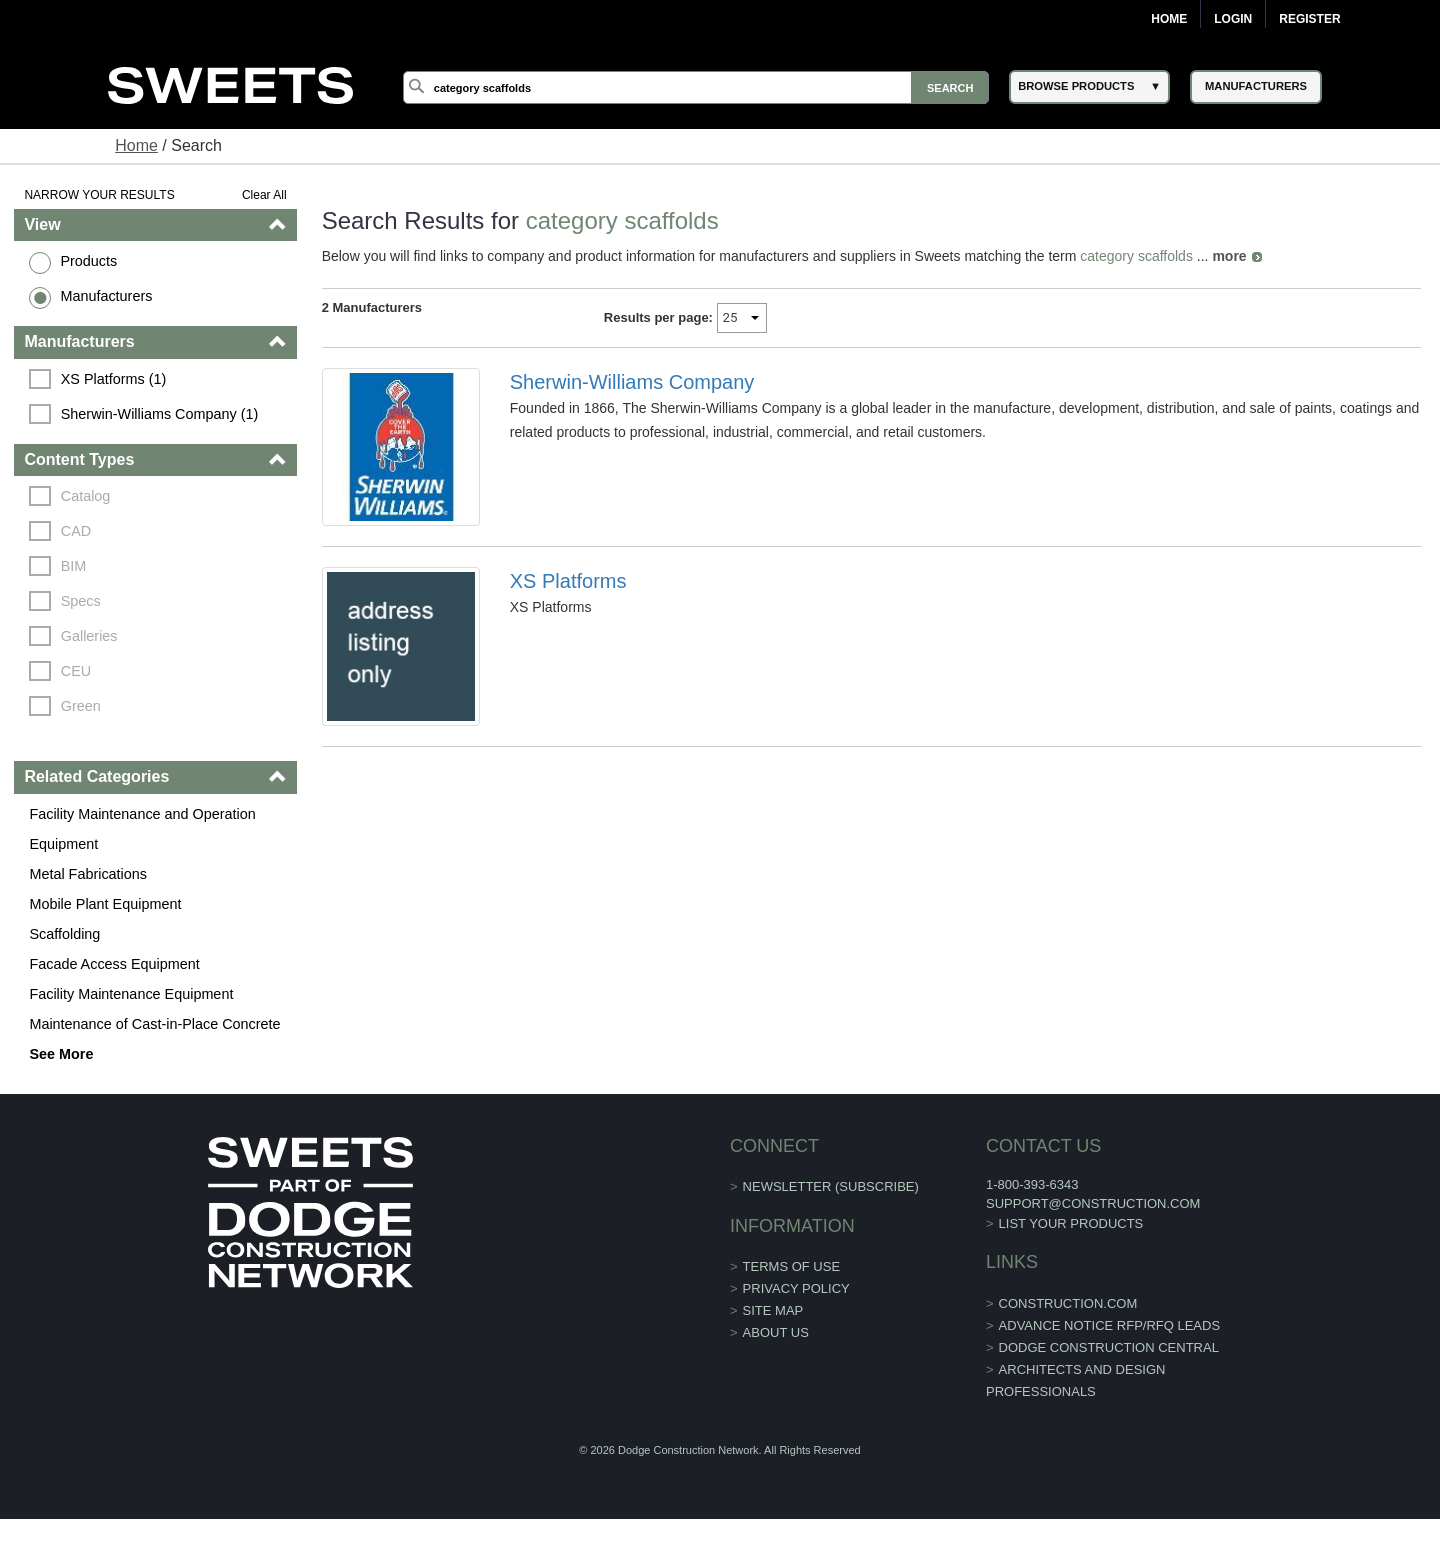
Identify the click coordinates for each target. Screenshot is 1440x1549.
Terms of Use (792, 1266)
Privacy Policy (796, 1288)
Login (1233, 19)
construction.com (1068, 1303)
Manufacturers (106, 296)
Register (1309, 19)
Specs (81, 601)
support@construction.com (1093, 1203)
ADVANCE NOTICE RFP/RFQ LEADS (1110, 1325)
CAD (76, 531)
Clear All (264, 195)
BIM (74, 566)
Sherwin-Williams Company (632, 382)
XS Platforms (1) (114, 379)
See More (61, 1054)
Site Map (773, 1310)
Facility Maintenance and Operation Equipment (142, 829)
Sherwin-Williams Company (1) (160, 414)
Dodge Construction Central (1109, 1347)
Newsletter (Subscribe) (831, 1186)
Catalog (86, 496)
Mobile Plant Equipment (105, 904)
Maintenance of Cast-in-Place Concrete (154, 1024)
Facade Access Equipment (114, 964)
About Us (776, 1332)
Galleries (89, 636)
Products (88, 261)
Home (1169, 19)
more (1229, 256)
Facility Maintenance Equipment (131, 994)
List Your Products (1071, 1223)
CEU (76, 671)
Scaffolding (64, 934)
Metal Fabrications (88, 874)
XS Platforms (568, 581)
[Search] (696, 87)
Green (81, 706)
